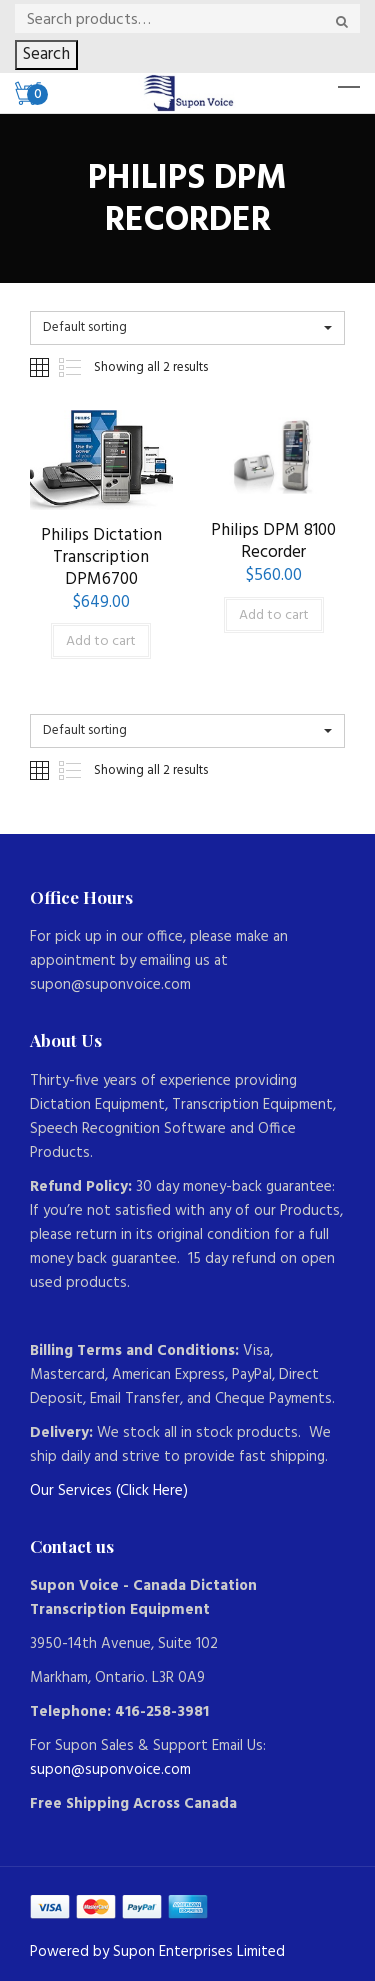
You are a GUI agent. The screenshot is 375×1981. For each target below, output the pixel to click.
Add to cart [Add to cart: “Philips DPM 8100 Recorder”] (274, 615)
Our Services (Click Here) (109, 1491)
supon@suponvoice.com (110, 1770)
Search (46, 54)
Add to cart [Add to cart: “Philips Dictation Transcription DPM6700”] (101, 641)
